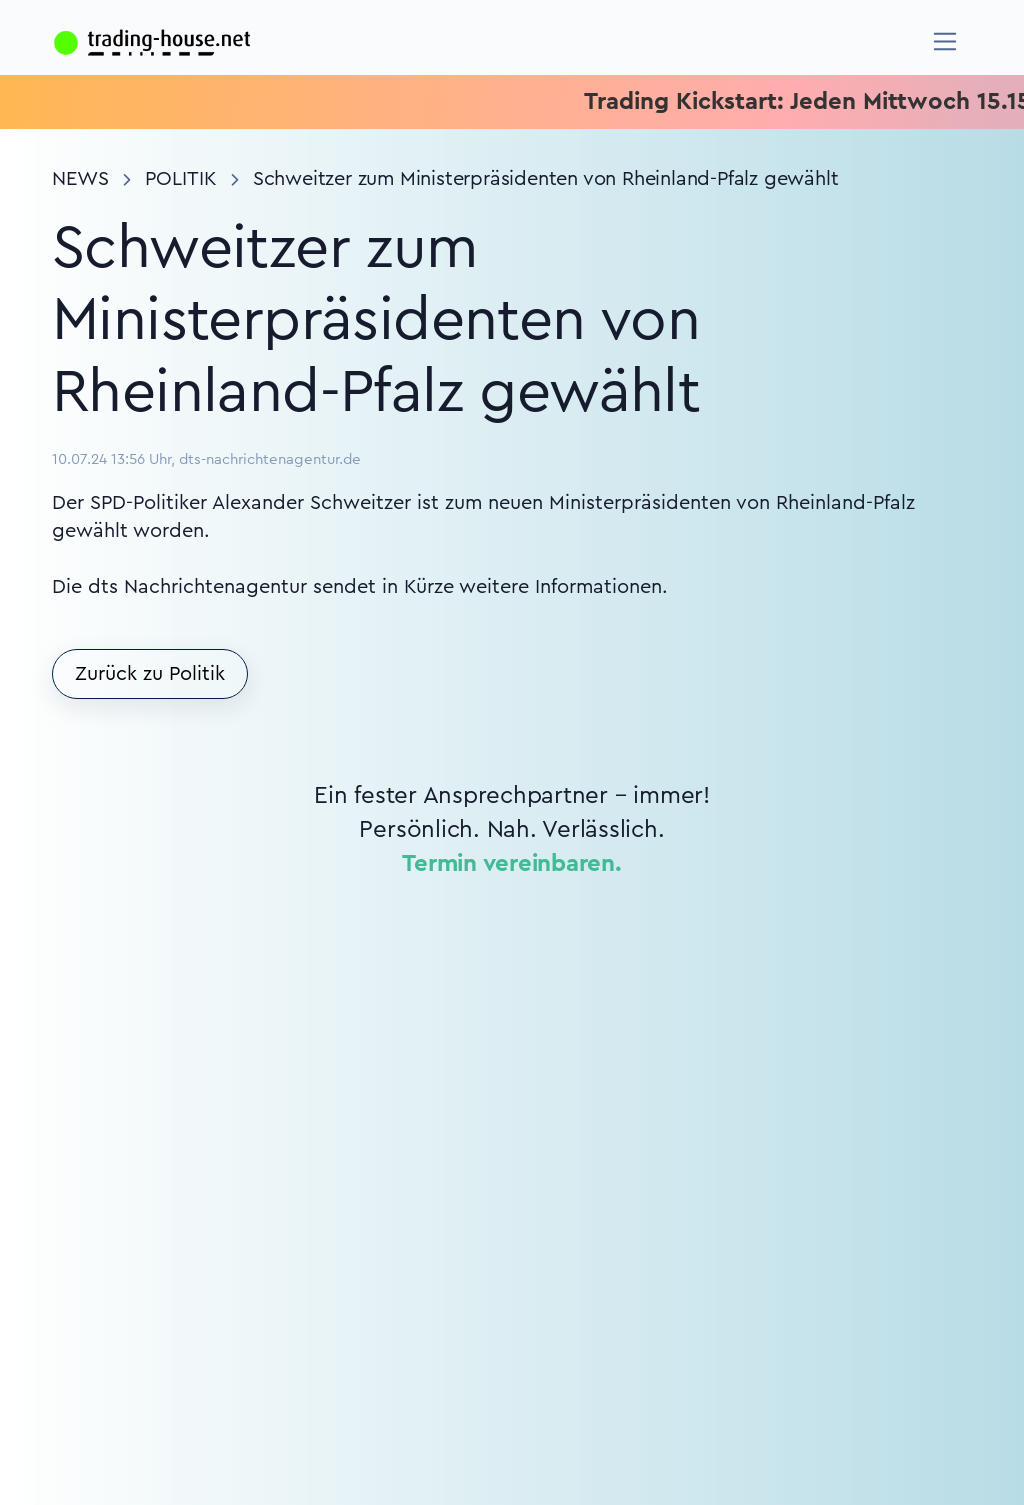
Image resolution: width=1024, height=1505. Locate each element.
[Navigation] (945, 41)
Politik (181, 179)
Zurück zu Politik (150, 674)
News (80, 179)
